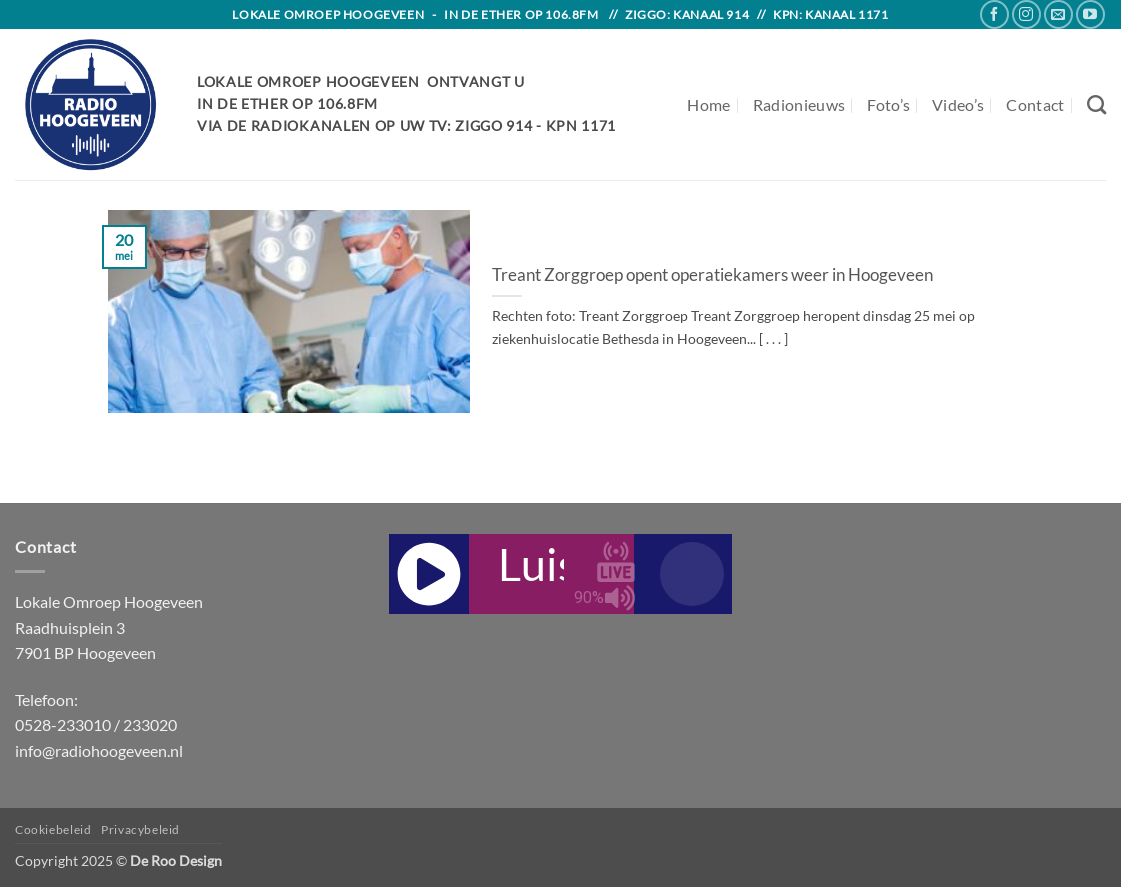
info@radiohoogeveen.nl (99, 750)
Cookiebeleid (53, 829)
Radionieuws (799, 104)
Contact (1035, 104)
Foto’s (888, 104)
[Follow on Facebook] (994, 14)
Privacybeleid (140, 829)
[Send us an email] (1058, 14)
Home (708, 104)
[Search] (1096, 104)
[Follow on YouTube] (1090, 14)
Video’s (958, 104)
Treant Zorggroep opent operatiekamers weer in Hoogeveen (712, 275)
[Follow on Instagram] (1026, 14)
